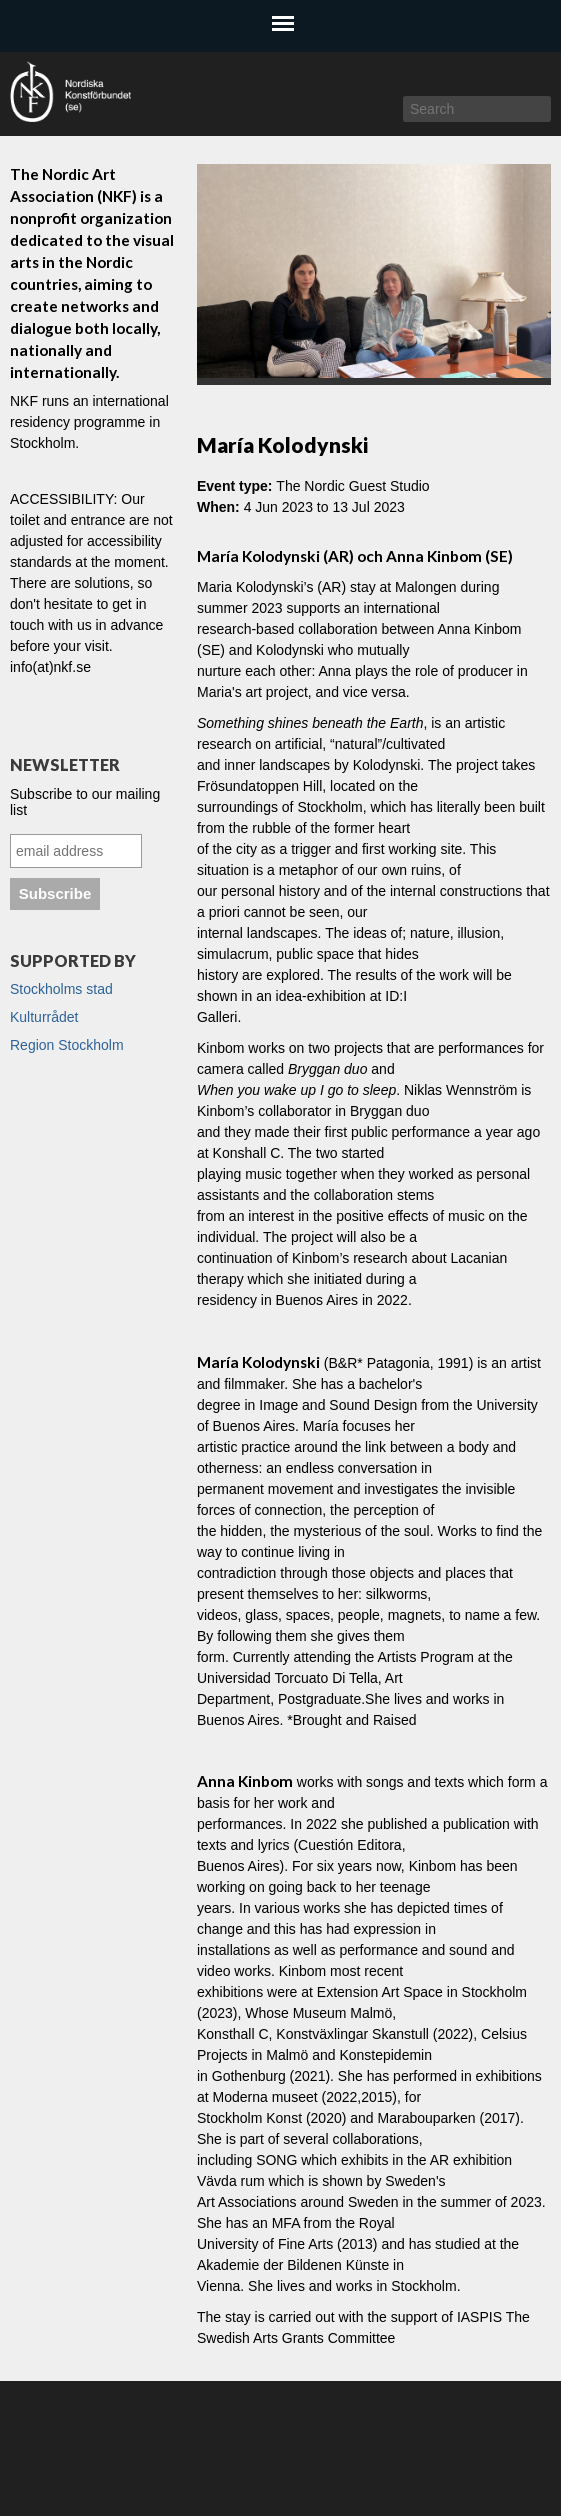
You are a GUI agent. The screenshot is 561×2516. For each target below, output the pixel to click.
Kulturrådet (44, 1017)
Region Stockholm (67, 1045)
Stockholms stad (61, 989)
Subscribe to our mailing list (85, 802)
